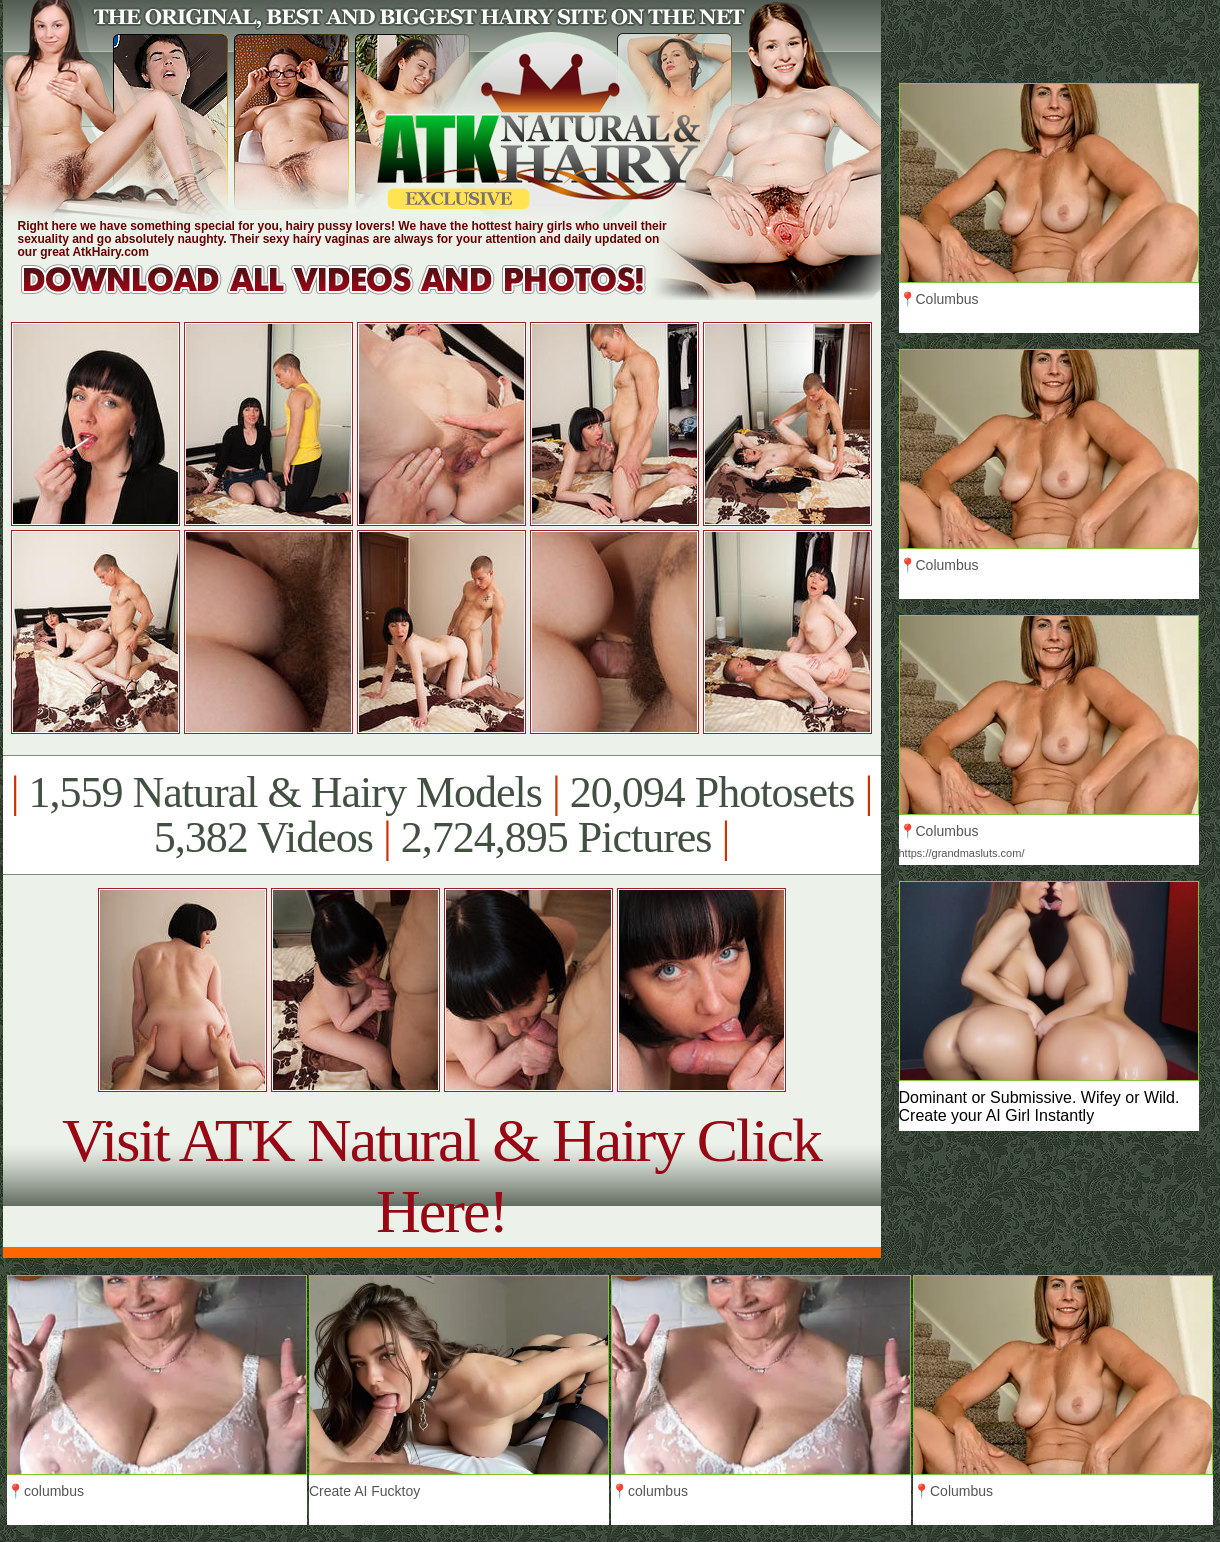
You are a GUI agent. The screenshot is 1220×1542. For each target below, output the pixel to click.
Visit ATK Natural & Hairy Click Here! (441, 1175)
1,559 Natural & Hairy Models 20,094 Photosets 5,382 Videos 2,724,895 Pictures (441, 815)
